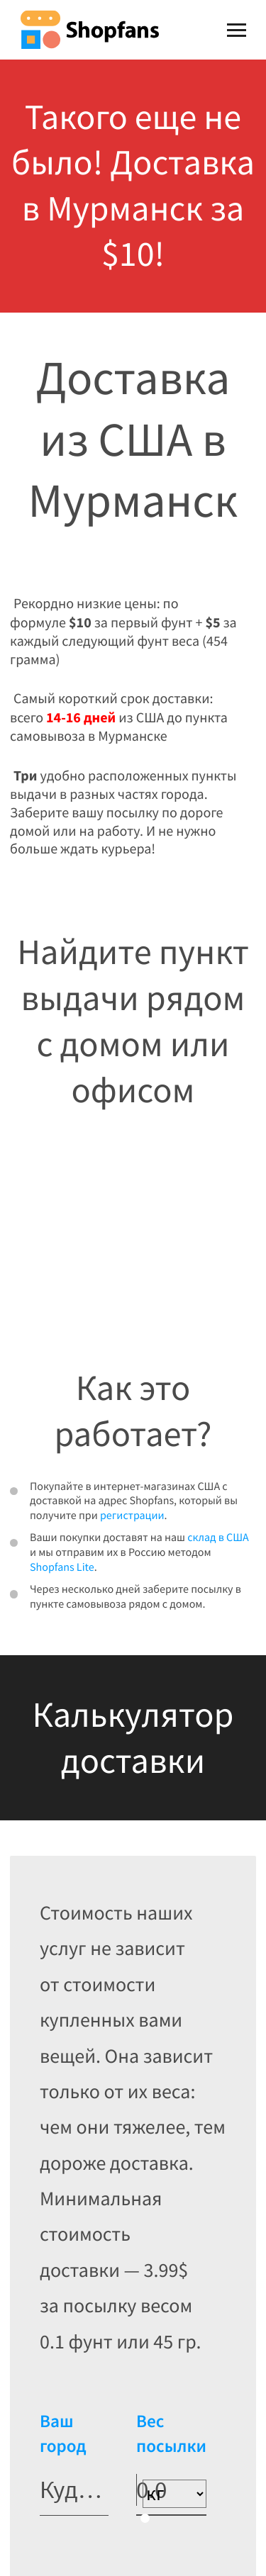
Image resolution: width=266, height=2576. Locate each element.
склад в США (218, 1537)
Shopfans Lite (62, 1567)
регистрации (132, 1515)
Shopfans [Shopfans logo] (89, 29)
